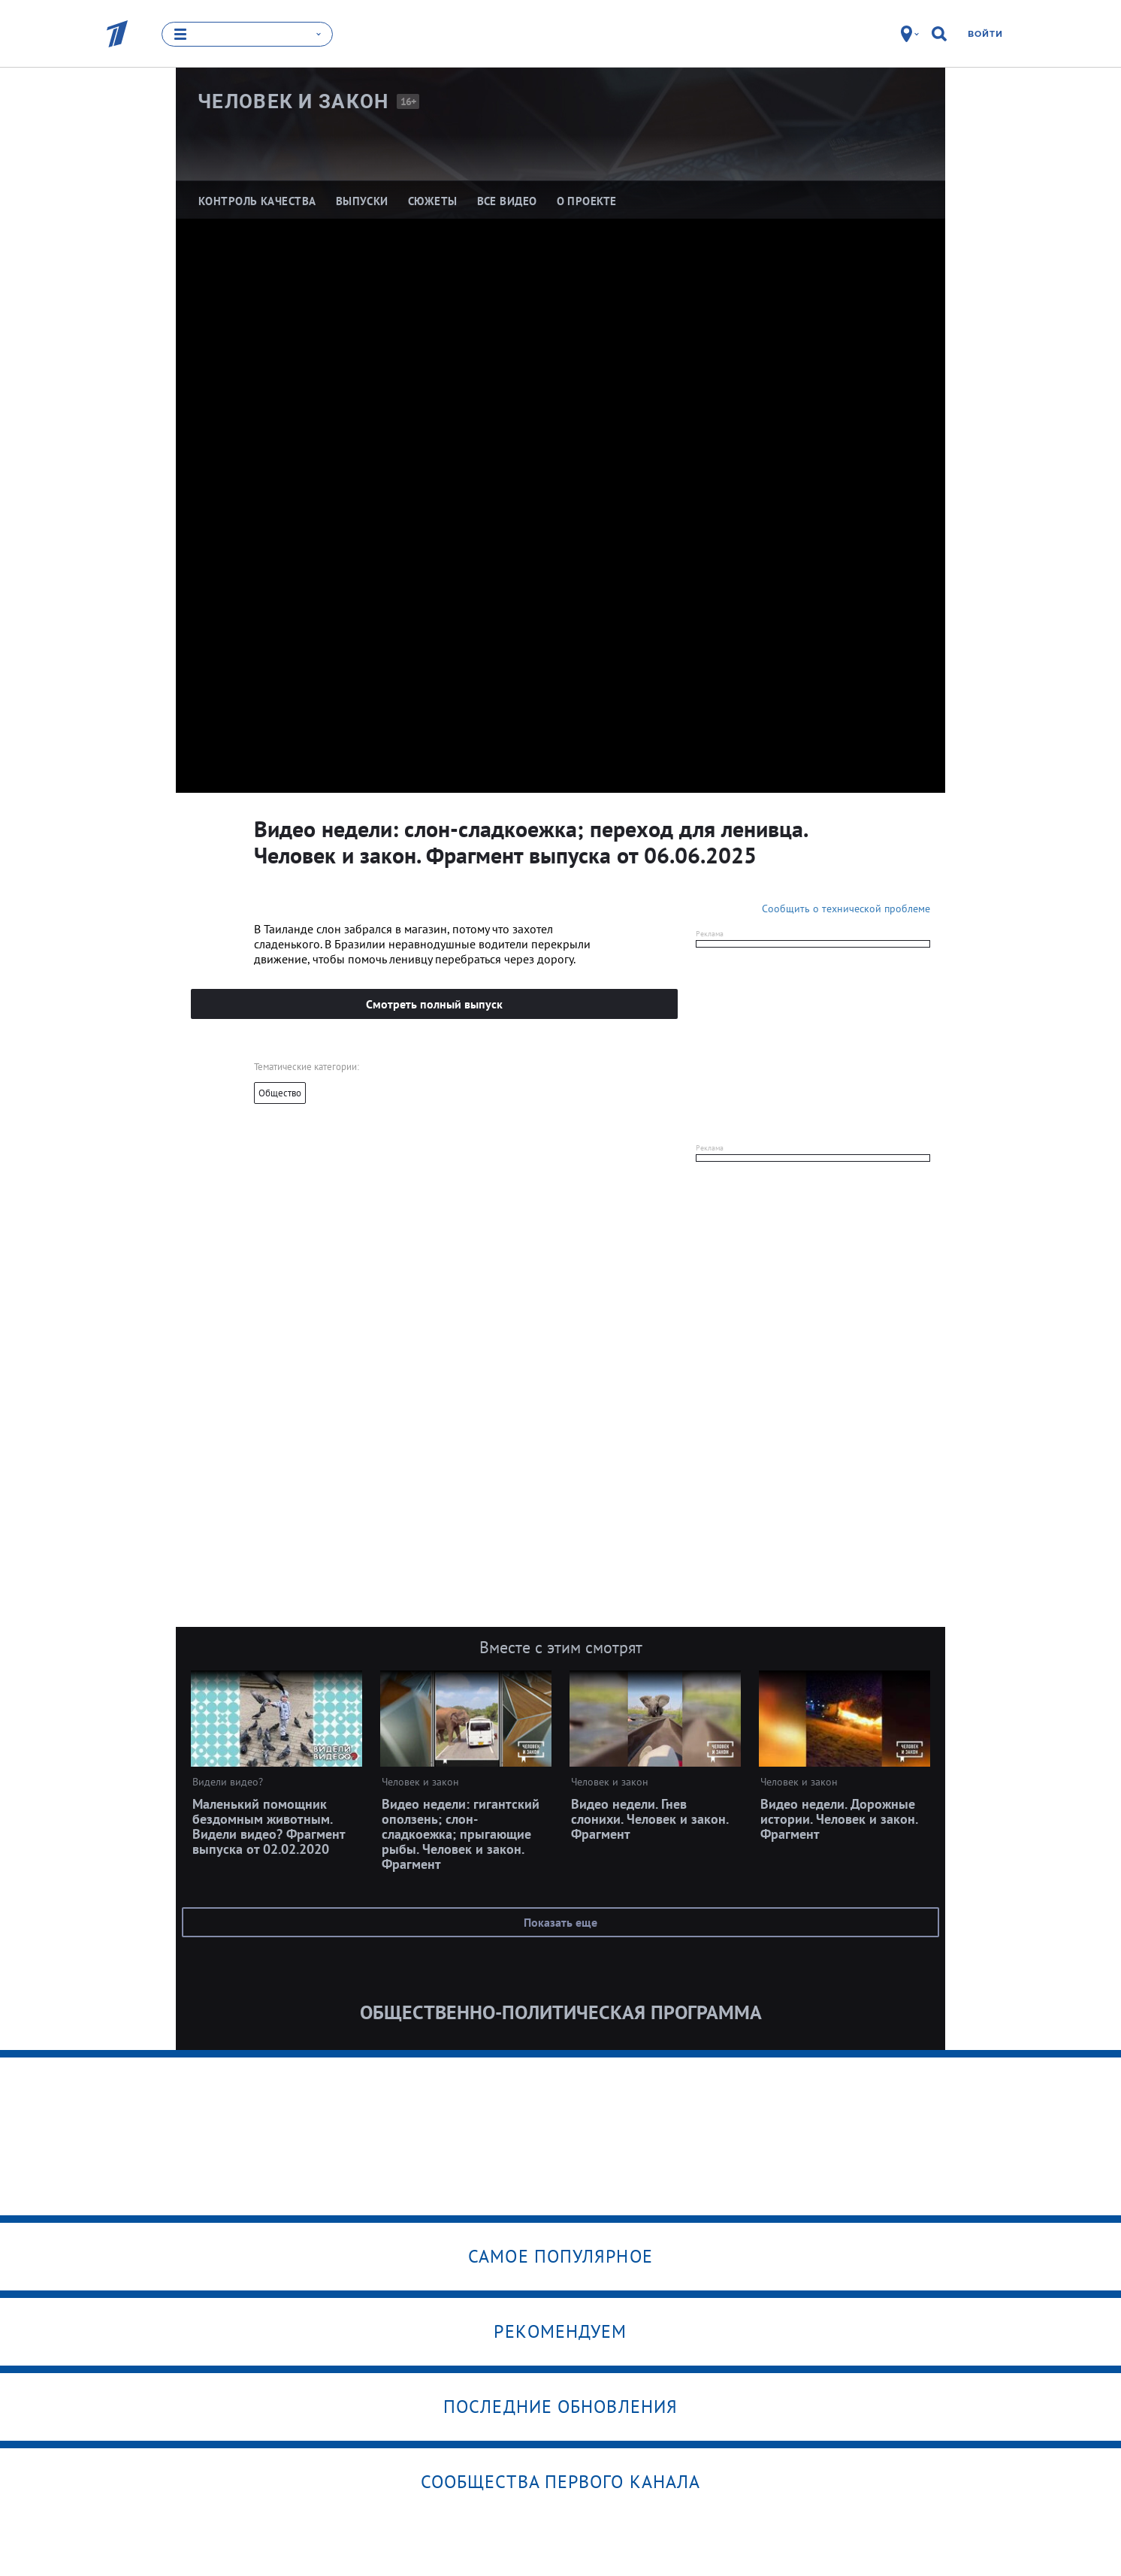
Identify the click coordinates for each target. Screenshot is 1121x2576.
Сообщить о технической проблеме (846, 908)
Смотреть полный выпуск (434, 1003)
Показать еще (560, 1922)
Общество (279, 1093)
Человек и (293, 101)
